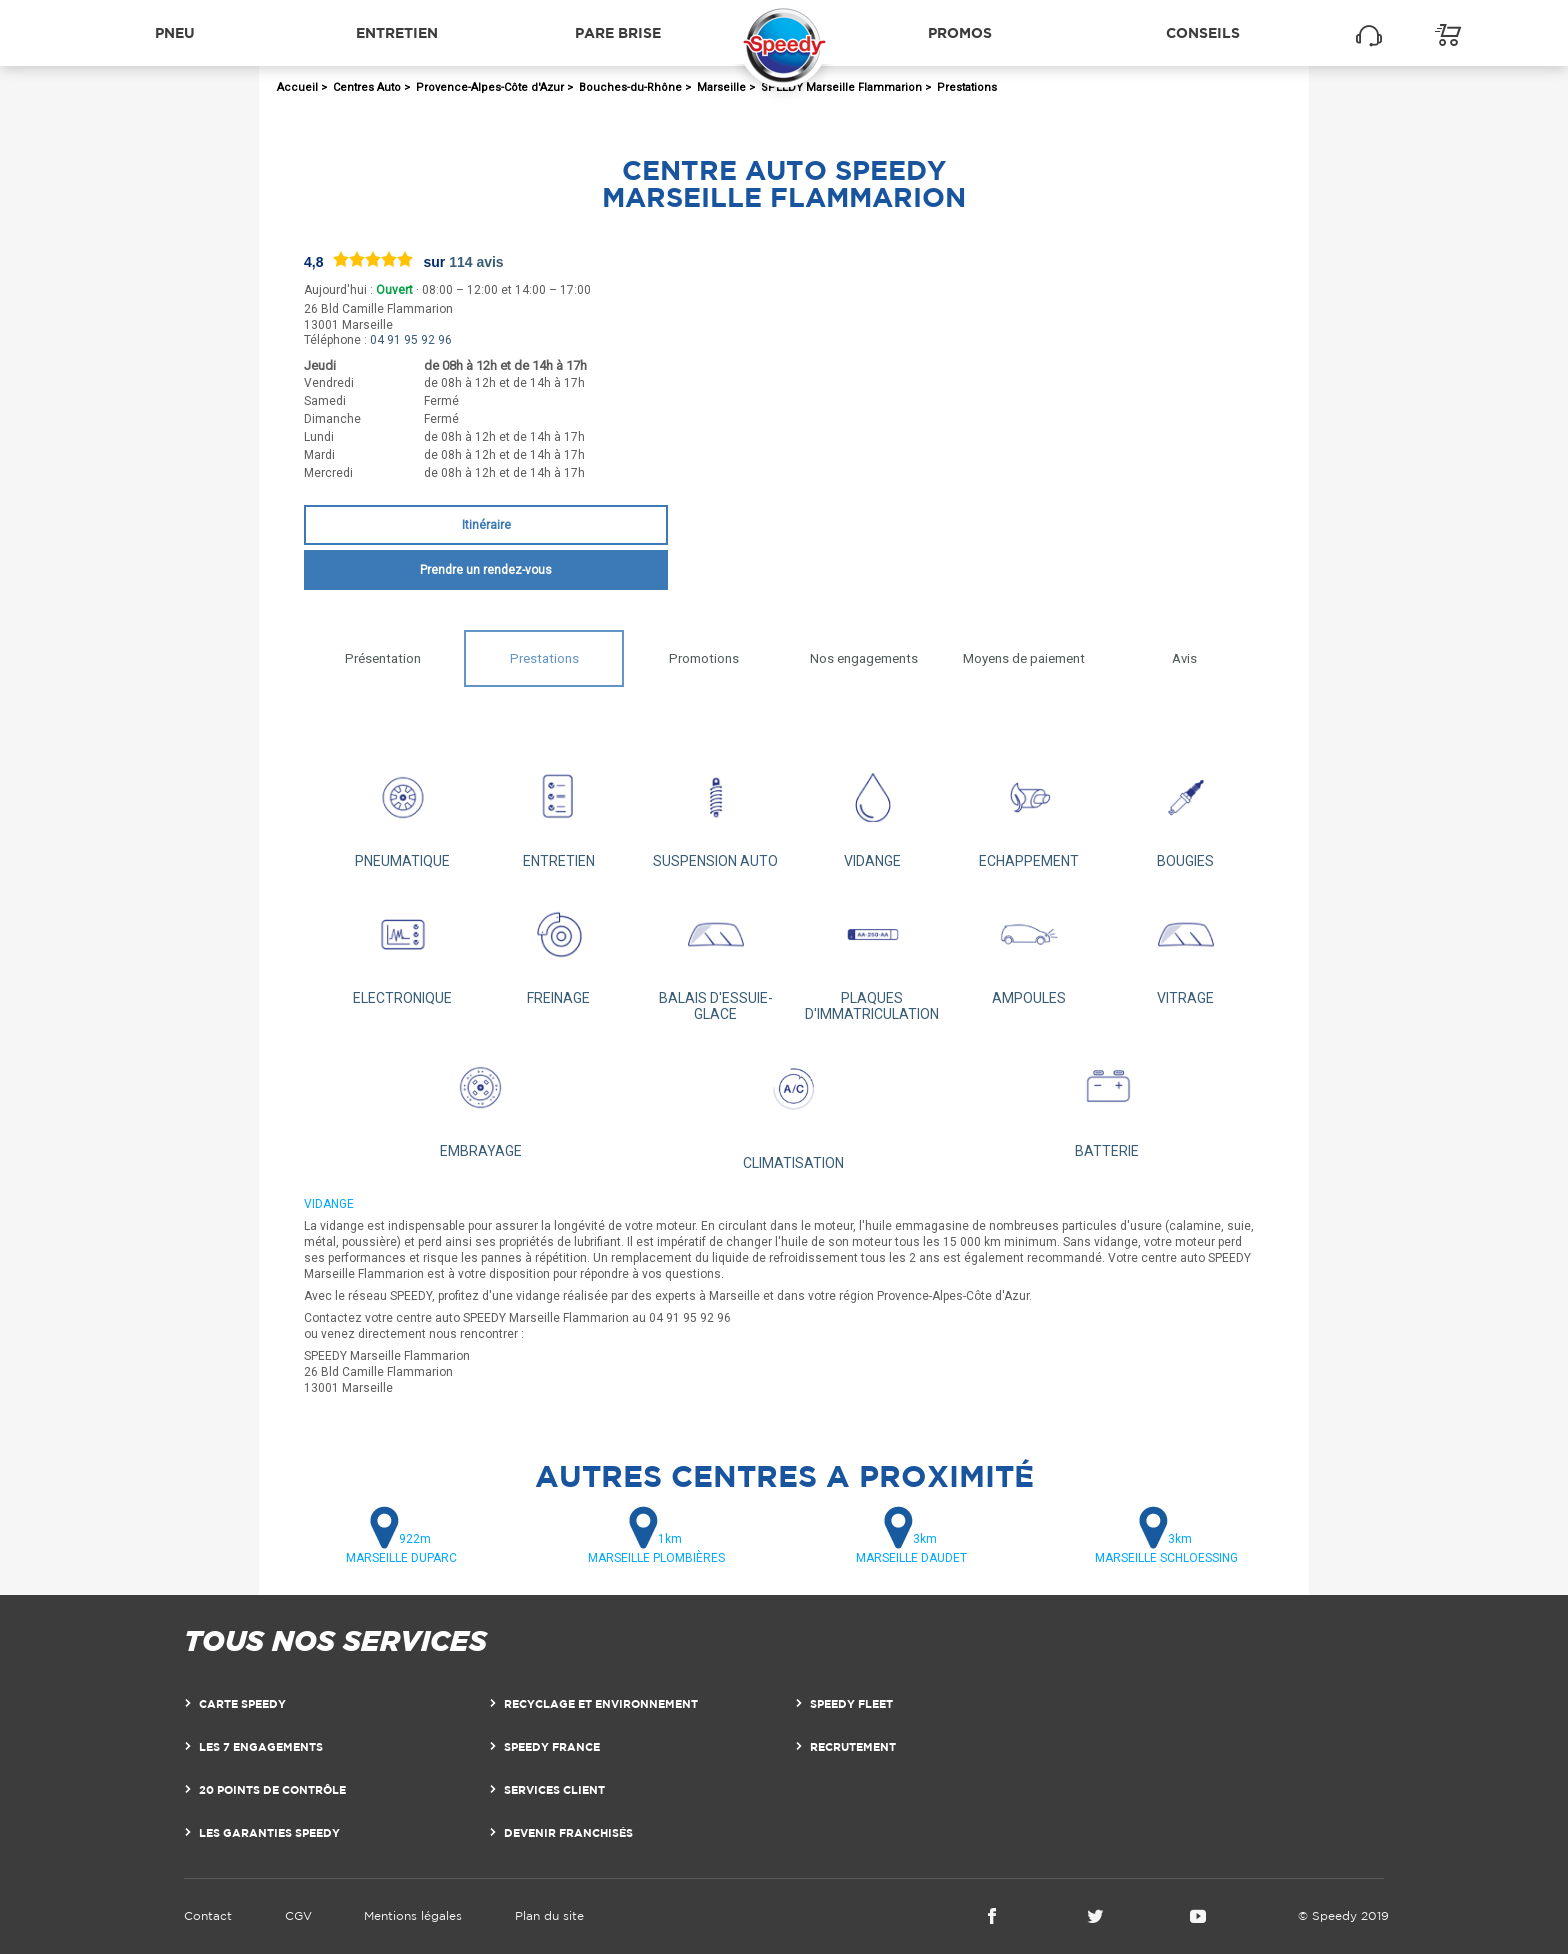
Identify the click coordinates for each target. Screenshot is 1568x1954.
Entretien (397, 32)
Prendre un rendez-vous (486, 570)
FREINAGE (559, 947)
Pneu (175, 32)
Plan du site (549, 1915)
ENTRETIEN (559, 810)
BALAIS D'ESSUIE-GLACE (715, 955)
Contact (208, 1915)
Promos (960, 32)
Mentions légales (413, 1915)
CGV (298, 1915)
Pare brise (618, 32)
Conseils (1203, 32)
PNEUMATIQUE (402, 810)
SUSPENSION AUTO (715, 810)
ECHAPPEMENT (1029, 810)
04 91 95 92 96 (411, 340)
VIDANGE (872, 810)
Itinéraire (486, 525)
